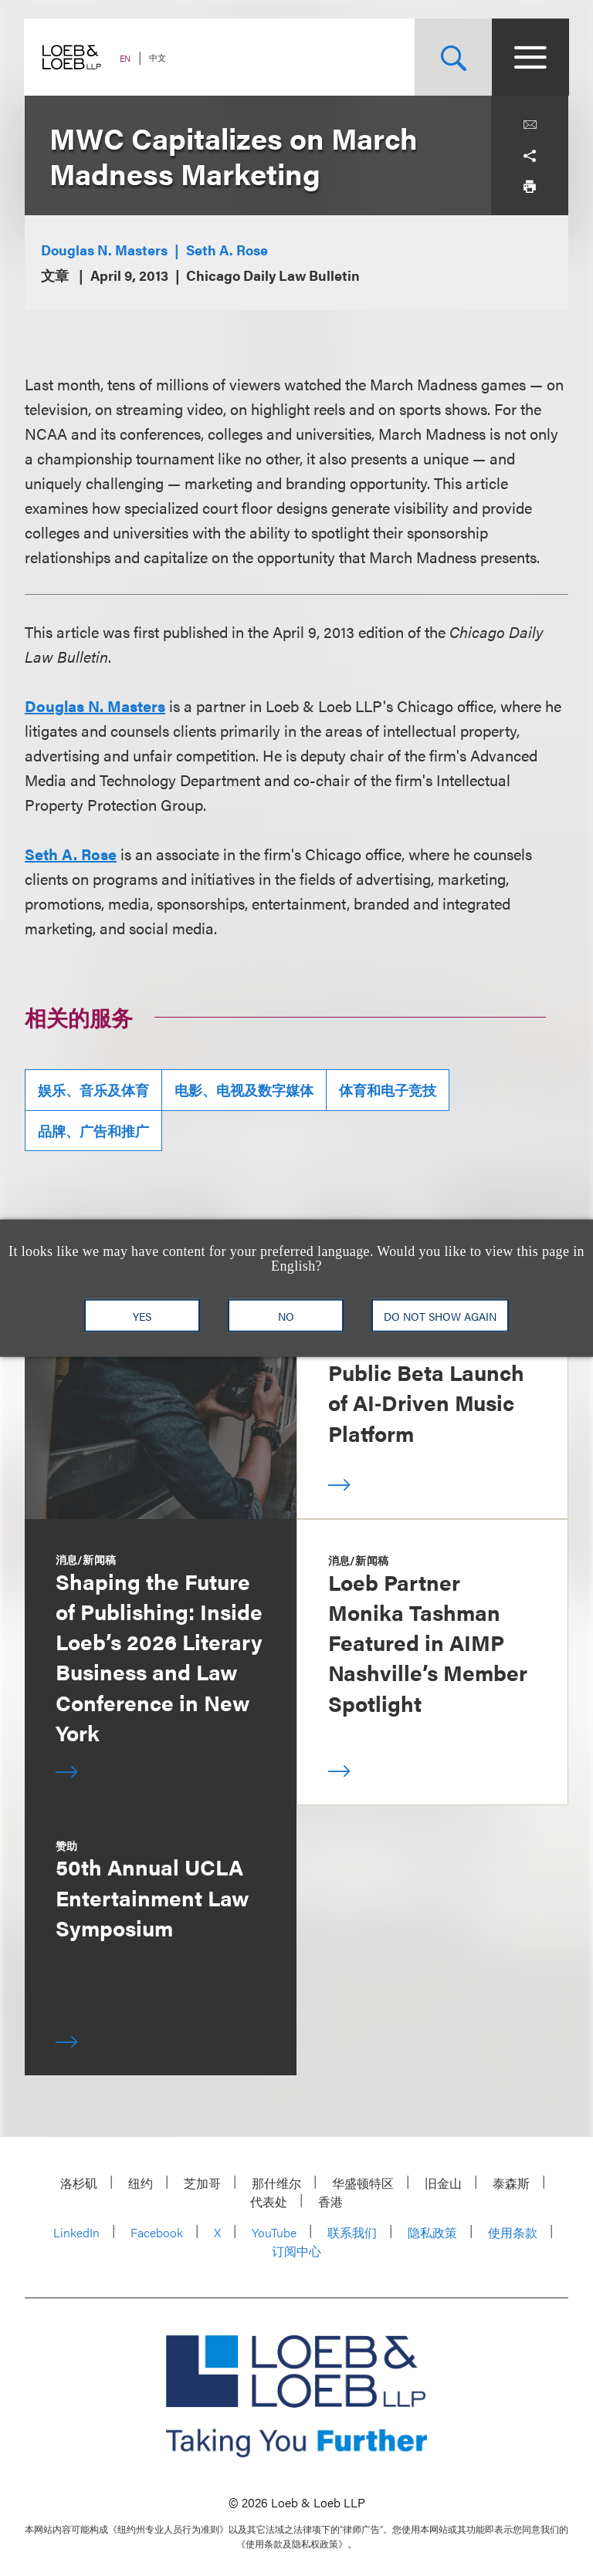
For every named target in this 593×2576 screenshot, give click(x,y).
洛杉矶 (78, 2183)
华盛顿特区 (363, 2183)
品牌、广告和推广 (93, 1130)
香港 (330, 2201)
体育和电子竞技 (387, 1089)
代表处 (268, 2201)
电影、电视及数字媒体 (244, 1089)
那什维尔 (276, 2183)
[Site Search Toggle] (452, 57)
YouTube (274, 2232)
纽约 (140, 2183)
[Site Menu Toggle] (529, 57)
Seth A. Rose (227, 249)
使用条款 (512, 2232)
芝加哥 (202, 2183)
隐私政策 (432, 2232)
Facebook (156, 2232)
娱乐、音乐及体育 (93, 1089)
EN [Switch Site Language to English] (125, 58)
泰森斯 (511, 2183)
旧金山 (443, 2183)
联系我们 (352, 2232)
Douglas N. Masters (104, 249)
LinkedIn (76, 2232)
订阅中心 (296, 2251)
